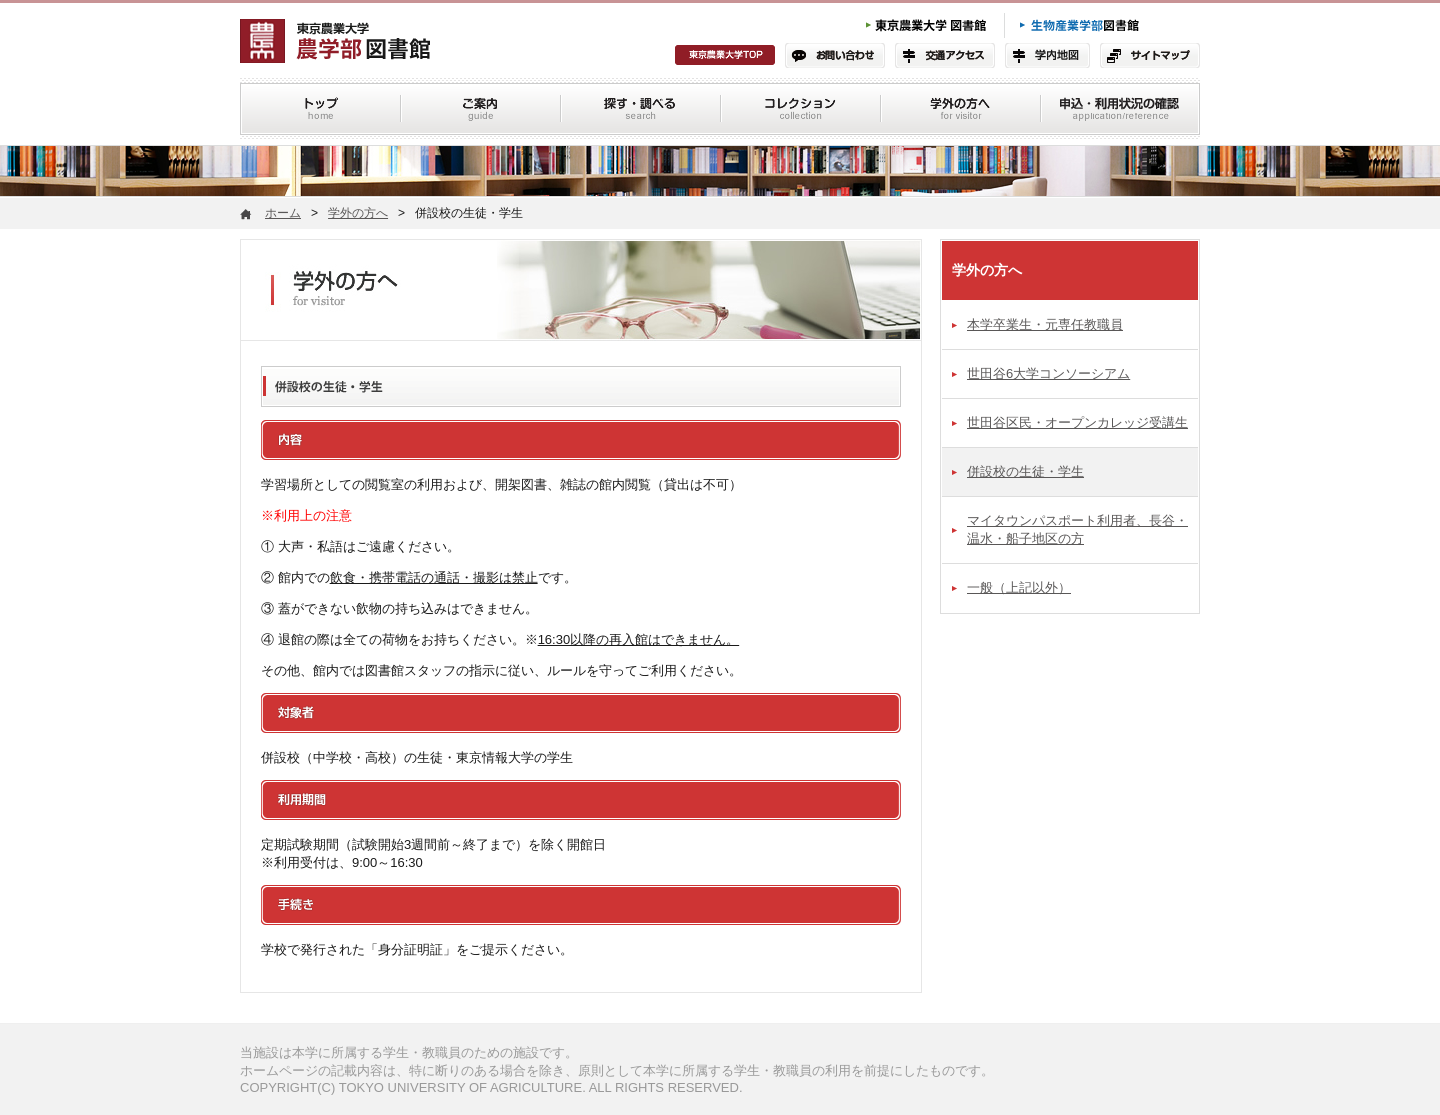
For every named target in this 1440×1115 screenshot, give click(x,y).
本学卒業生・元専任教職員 (1045, 324)
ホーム (283, 213)
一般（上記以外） (1019, 587)
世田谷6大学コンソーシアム (1048, 373)
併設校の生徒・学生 (1025, 471)
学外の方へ (358, 213)
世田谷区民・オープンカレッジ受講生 (1077, 422)
